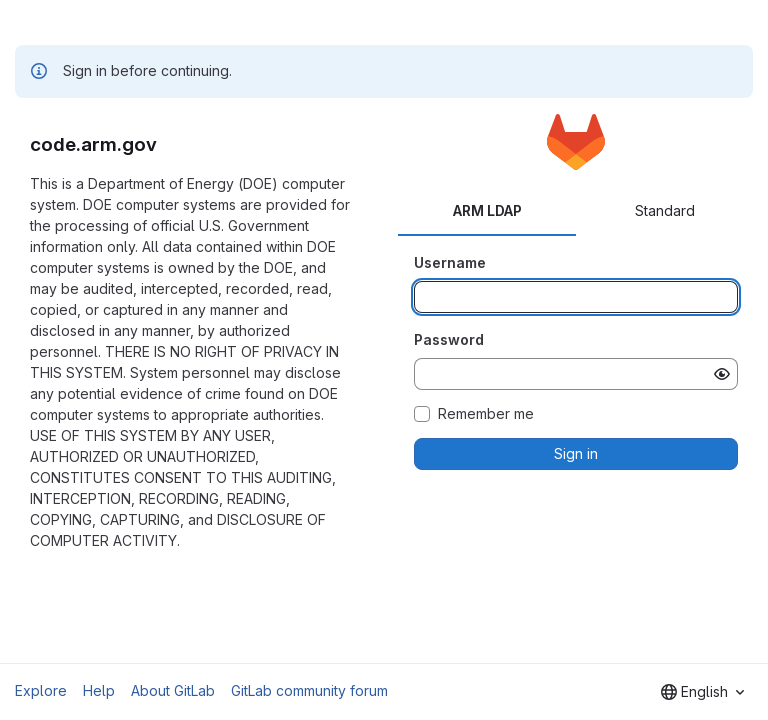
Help (99, 690)
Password (449, 339)
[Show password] (722, 374)
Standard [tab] (665, 210)
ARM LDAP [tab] (487, 210)
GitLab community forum (309, 690)
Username (450, 262)
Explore (41, 690)
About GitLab (173, 690)
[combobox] (702, 692)
